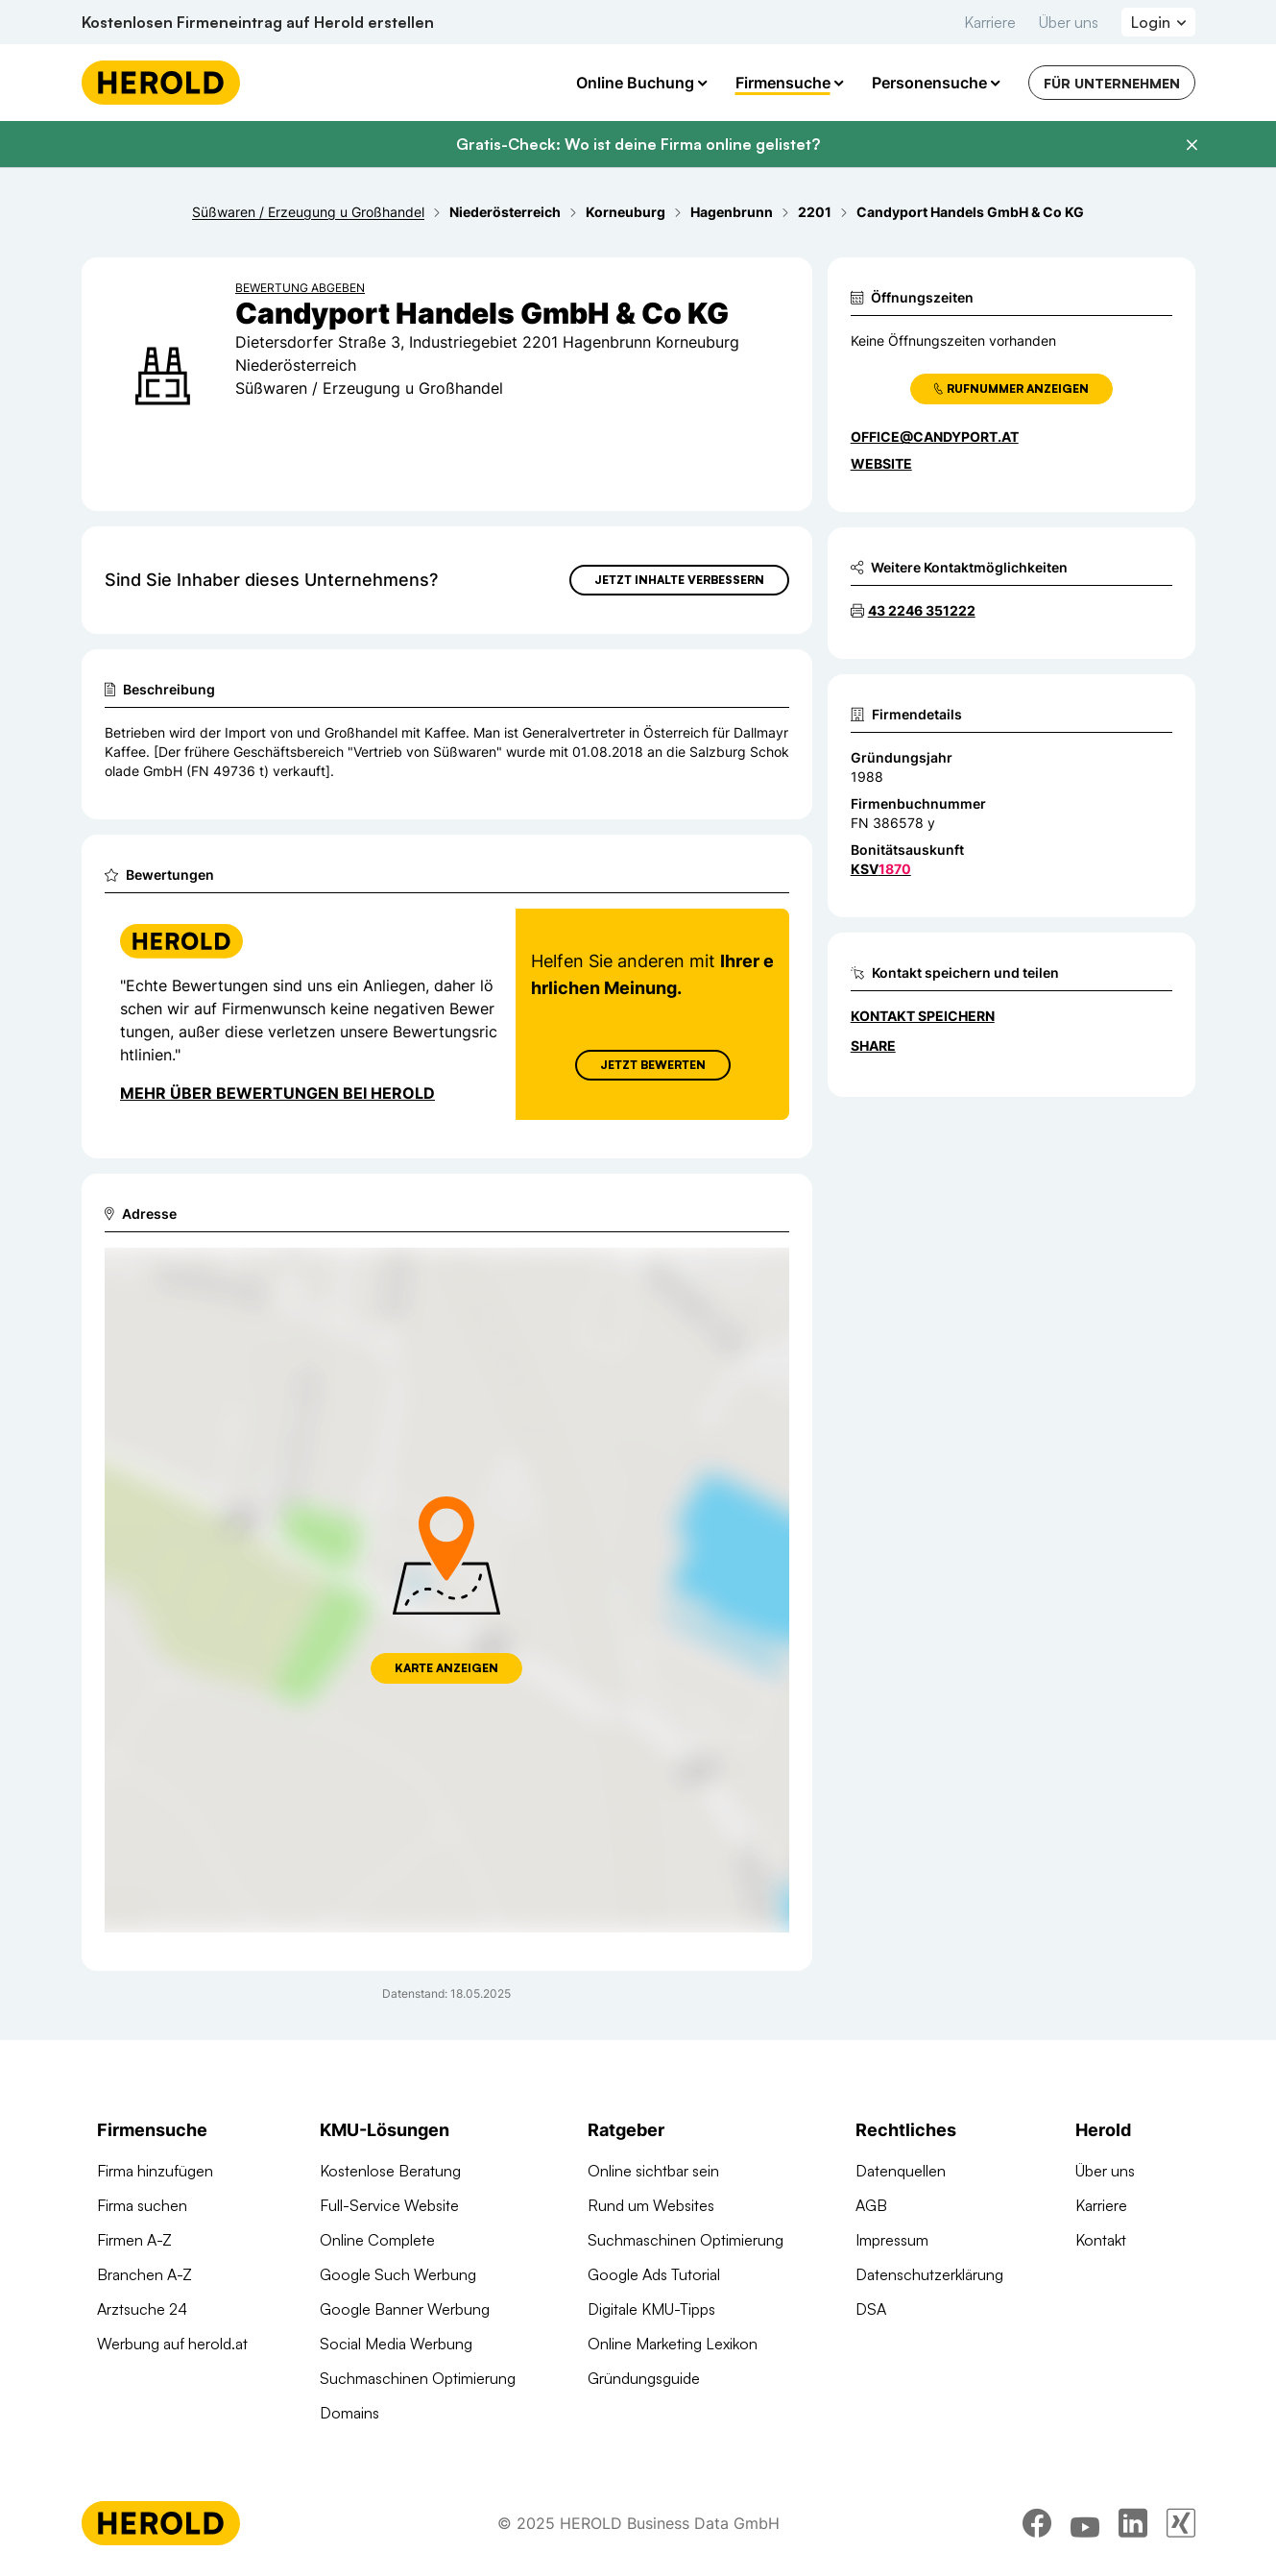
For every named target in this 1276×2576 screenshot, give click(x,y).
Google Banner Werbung (405, 2309)
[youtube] (1085, 2523)
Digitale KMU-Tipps (651, 2309)
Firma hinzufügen (155, 2170)
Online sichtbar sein (653, 2170)
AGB (871, 2205)
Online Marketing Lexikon (673, 2343)
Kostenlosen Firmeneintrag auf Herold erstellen (258, 22)
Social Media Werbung (396, 2343)
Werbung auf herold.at (172, 2343)
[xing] (1181, 2523)
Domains (349, 2412)
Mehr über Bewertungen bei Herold (277, 1093)
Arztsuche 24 (142, 2309)
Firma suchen (142, 2205)
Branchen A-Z (144, 2274)
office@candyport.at (935, 436)
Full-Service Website (389, 2205)
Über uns (1068, 22)
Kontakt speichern (923, 1016)
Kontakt (1100, 2239)
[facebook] (1037, 2523)
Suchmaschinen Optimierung (418, 2378)
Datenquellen (900, 2170)
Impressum (891, 2239)
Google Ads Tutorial (654, 2274)
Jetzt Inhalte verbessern (679, 579)
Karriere (990, 22)
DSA (870, 2309)
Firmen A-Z (134, 2239)
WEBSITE (881, 463)
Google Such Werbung (398, 2274)
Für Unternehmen (1112, 83)
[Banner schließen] (1191, 145)
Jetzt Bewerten (652, 1064)
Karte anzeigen (446, 1668)
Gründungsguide (644, 2378)
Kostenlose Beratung (390, 2170)
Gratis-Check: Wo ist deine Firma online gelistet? (638, 144)
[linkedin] (1133, 2523)
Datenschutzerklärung (929, 2274)
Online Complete (377, 2239)
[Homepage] (161, 83)
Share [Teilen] (873, 1045)
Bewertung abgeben (300, 287)
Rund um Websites (651, 2205)
